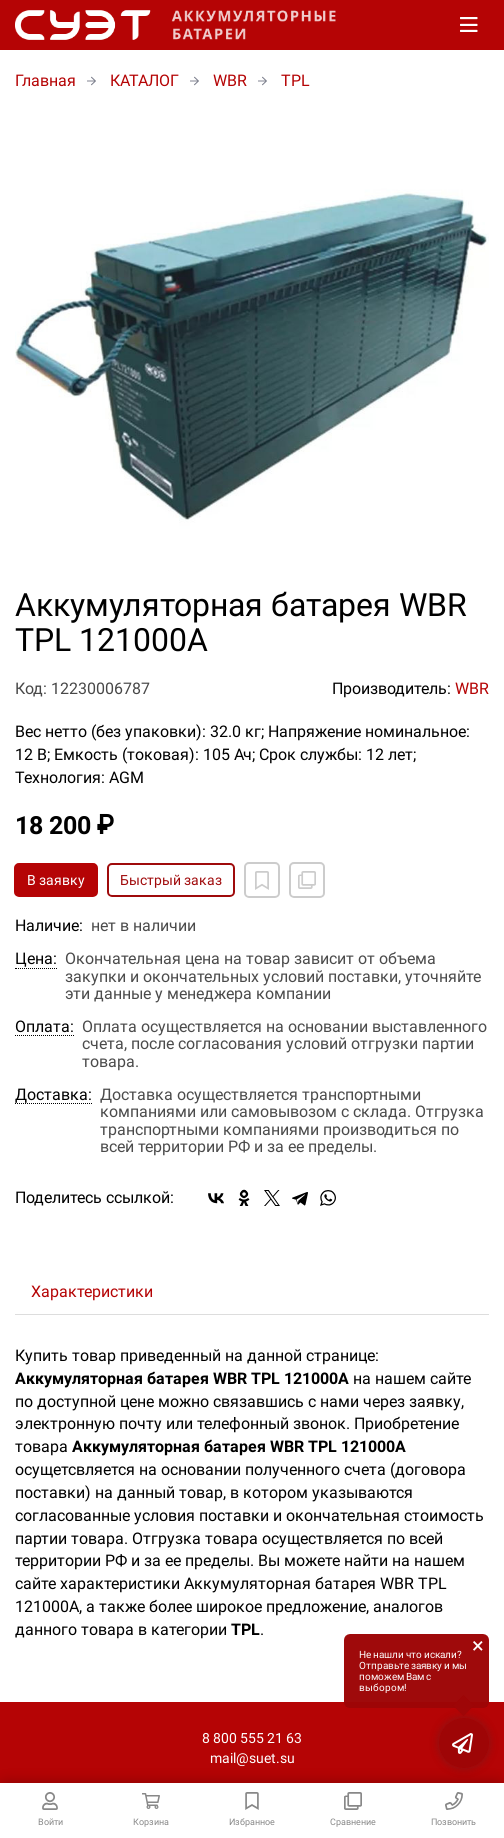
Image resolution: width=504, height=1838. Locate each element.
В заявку (56, 880)
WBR (472, 688)
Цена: (36, 959)
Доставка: (53, 1095)
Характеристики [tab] (92, 1291)
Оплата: (44, 1027)
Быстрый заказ (171, 880)
